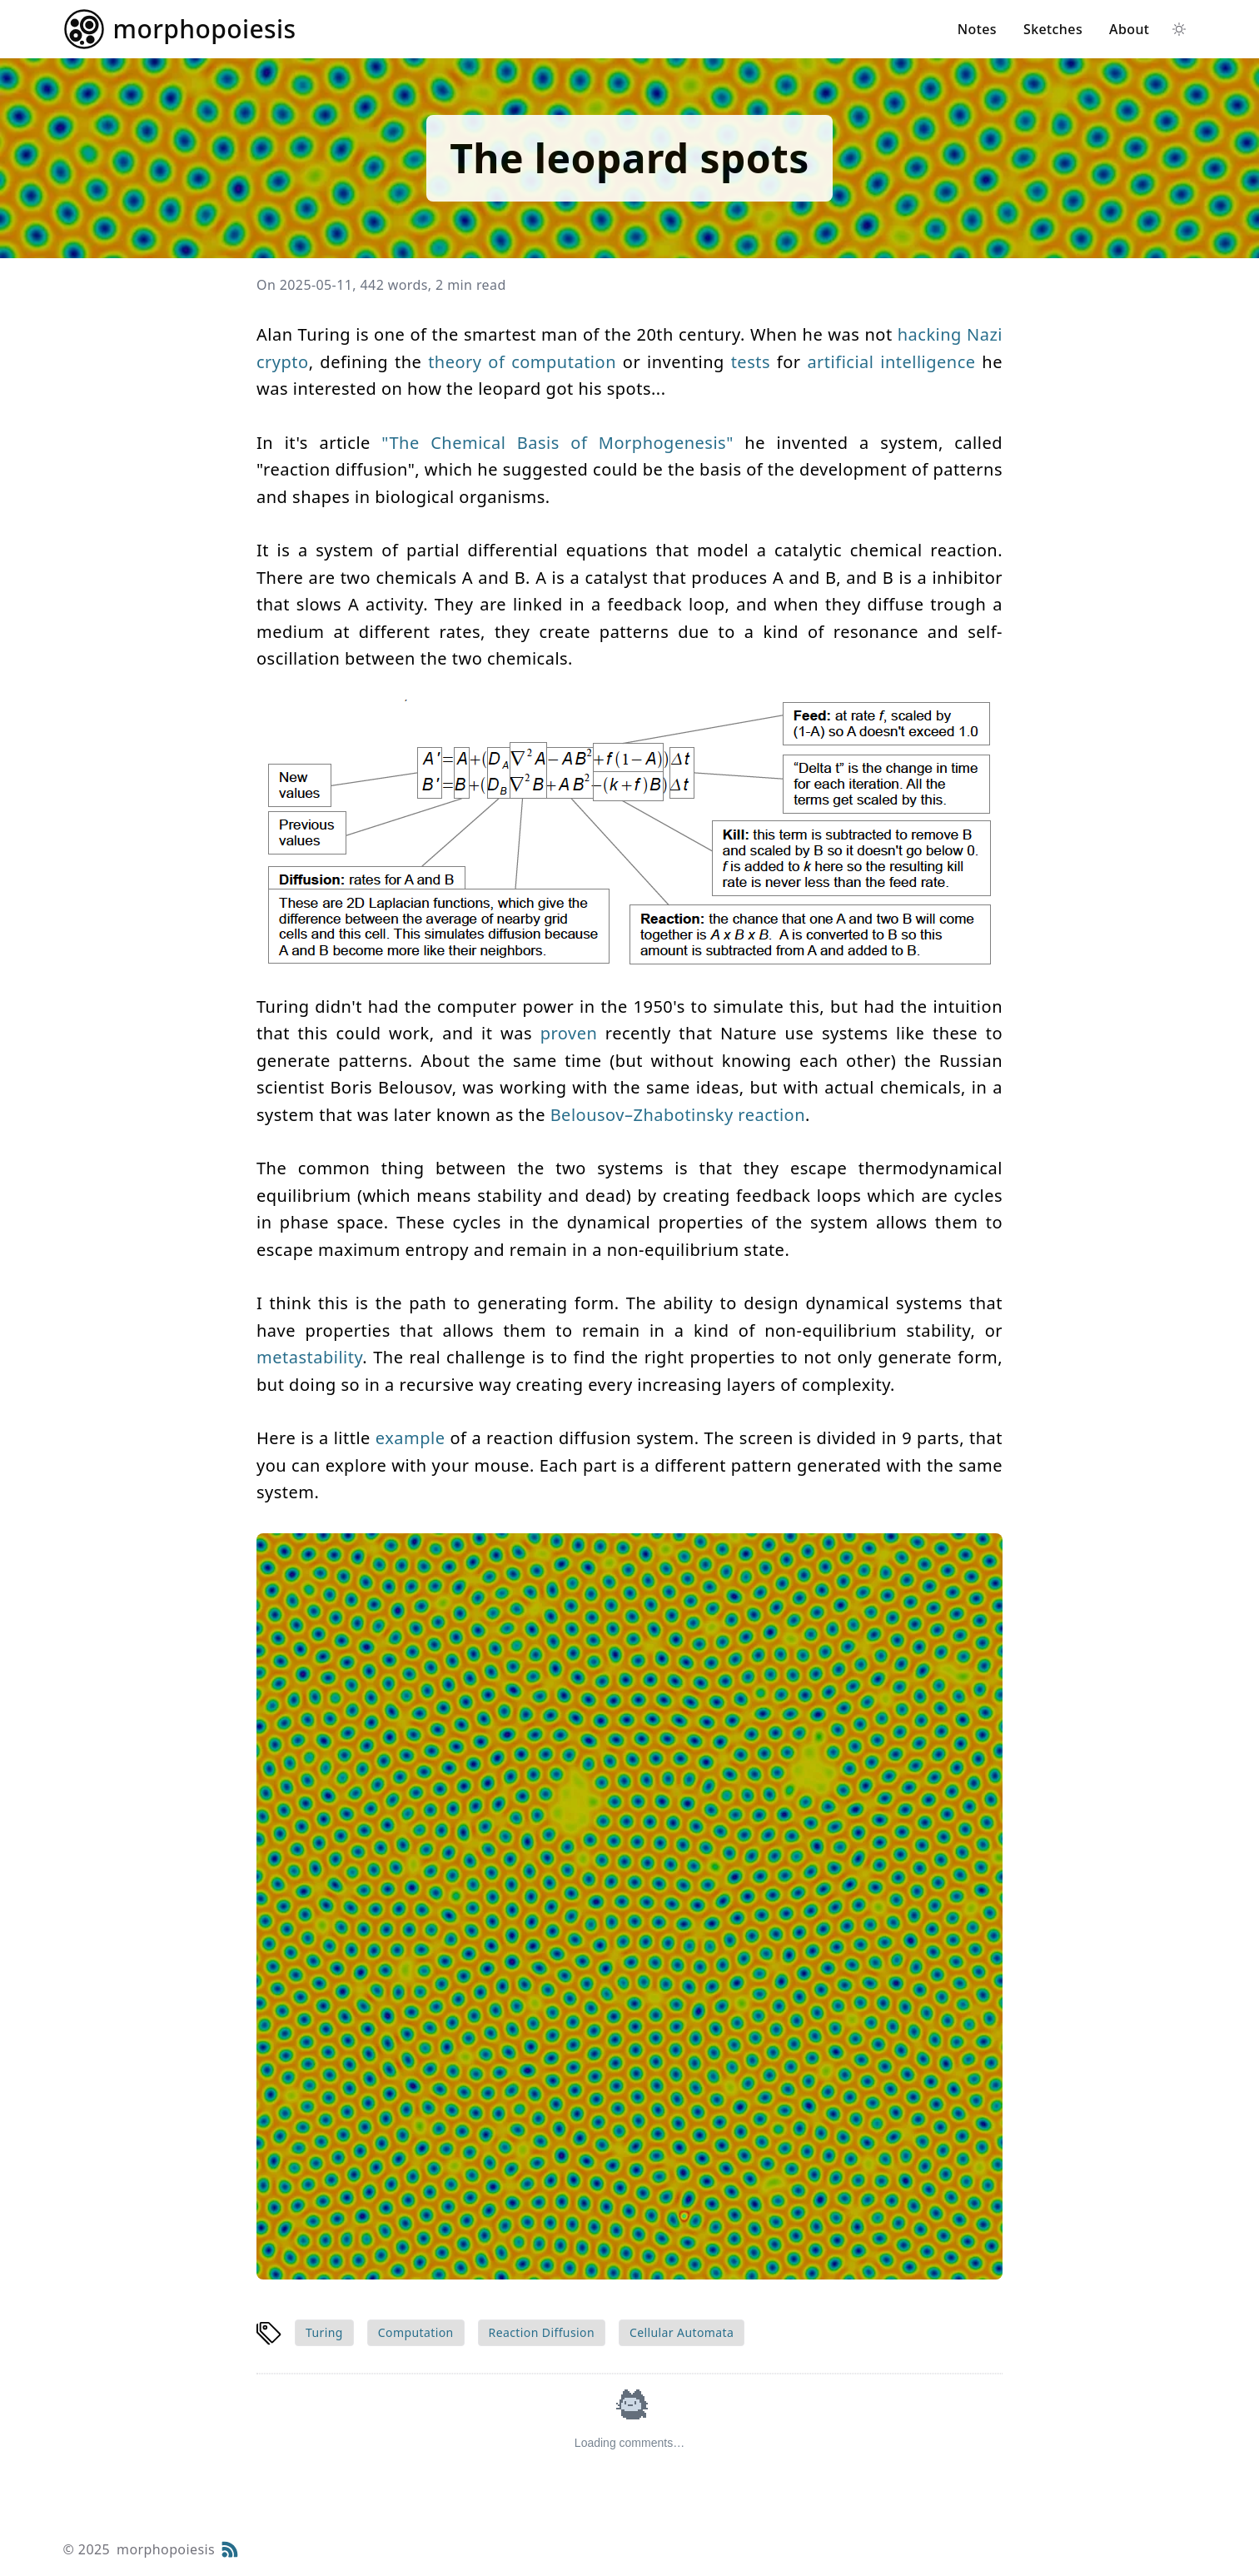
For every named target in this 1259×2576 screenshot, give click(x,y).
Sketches (1052, 29)
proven (569, 1033)
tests (750, 362)
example (410, 1438)
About (1129, 29)
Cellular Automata (682, 2332)
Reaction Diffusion (542, 2332)
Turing (324, 2332)
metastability (309, 1357)
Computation (416, 2332)
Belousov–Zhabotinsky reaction (677, 1115)
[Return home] (179, 29)
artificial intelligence (891, 362)
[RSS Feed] (229, 2549)
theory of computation (522, 362)
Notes (977, 29)
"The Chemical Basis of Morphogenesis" (557, 442)
